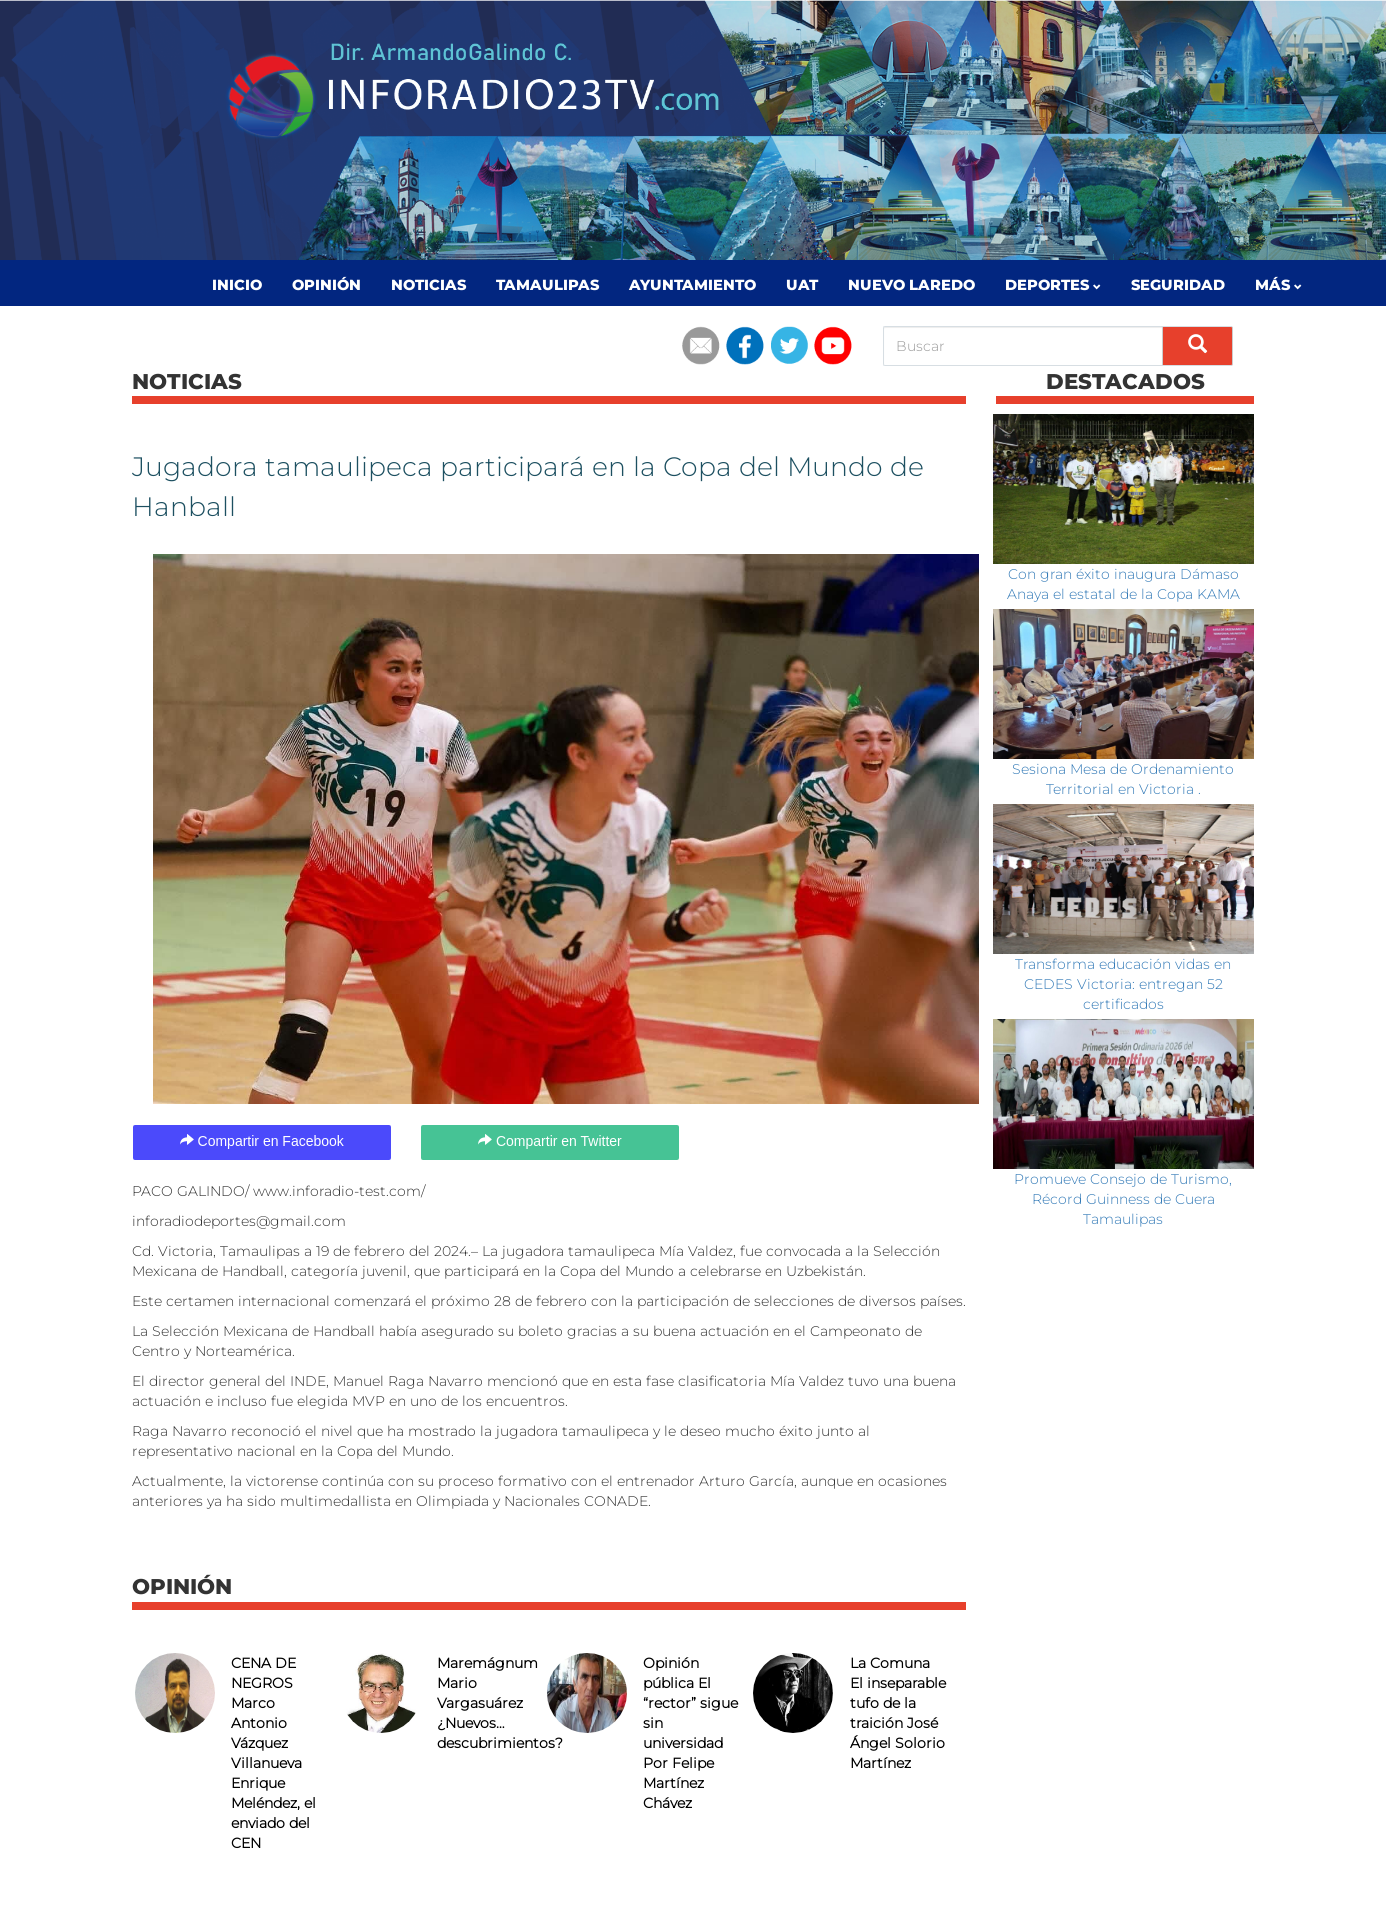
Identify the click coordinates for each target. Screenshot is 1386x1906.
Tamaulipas (547, 285)
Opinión (326, 285)
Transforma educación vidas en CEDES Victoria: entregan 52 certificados (1123, 984)
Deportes (1053, 285)
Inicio (237, 285)
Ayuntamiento (692, 285)
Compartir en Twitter (550, 1141)
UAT (802, 285)
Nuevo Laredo (911, 285)
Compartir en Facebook (262, 1141)
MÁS (1278, 285)
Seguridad (1178, 285)
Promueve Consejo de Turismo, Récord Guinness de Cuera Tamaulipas (1123, 1199)
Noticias (428, 285)
